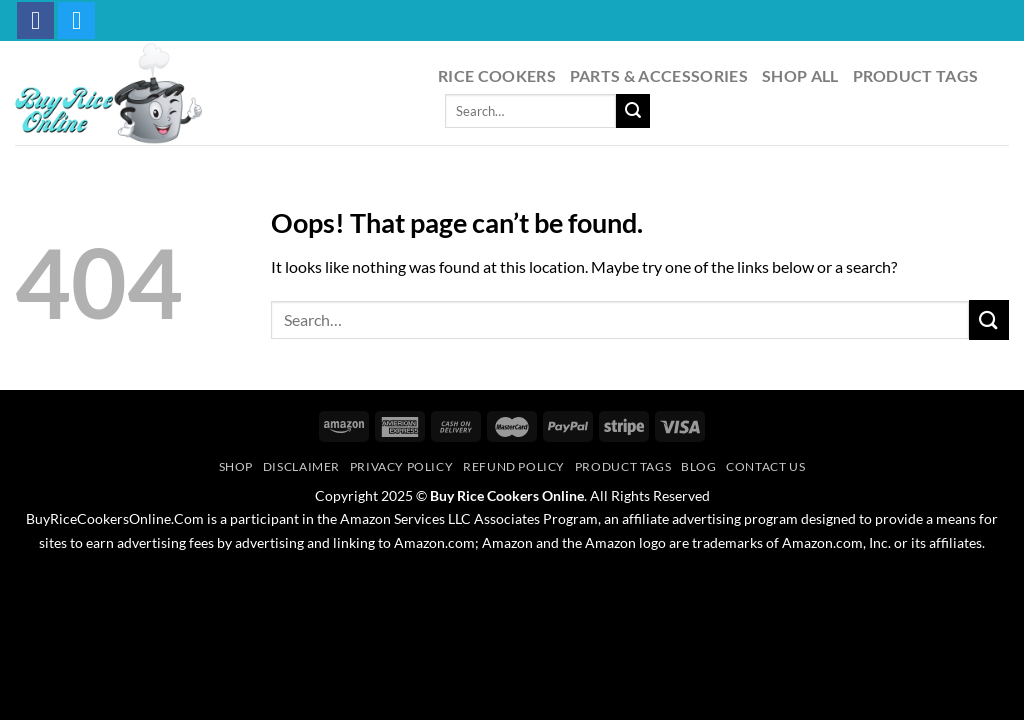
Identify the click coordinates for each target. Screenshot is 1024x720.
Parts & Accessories (659, 75)
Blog (698, 466)
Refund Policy (514, 466)
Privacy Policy (402, 466)
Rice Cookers (497, 75)
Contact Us (765, 466)
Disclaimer (301, 466)
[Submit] (633, 111)
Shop (236, 466)
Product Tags (916, 75)
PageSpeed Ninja (557, 579)
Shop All (800, 75)
